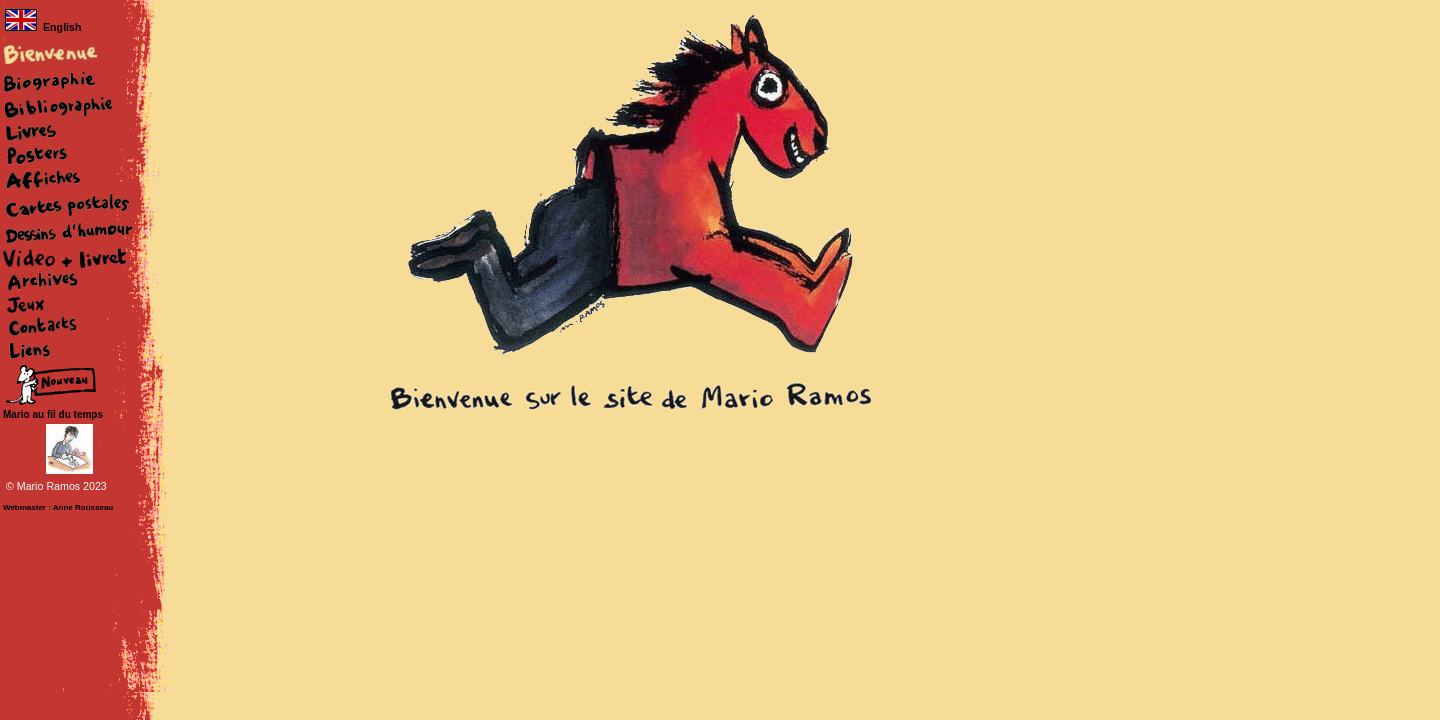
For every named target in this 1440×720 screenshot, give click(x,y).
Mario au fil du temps (53, 414)
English (43, 27)
